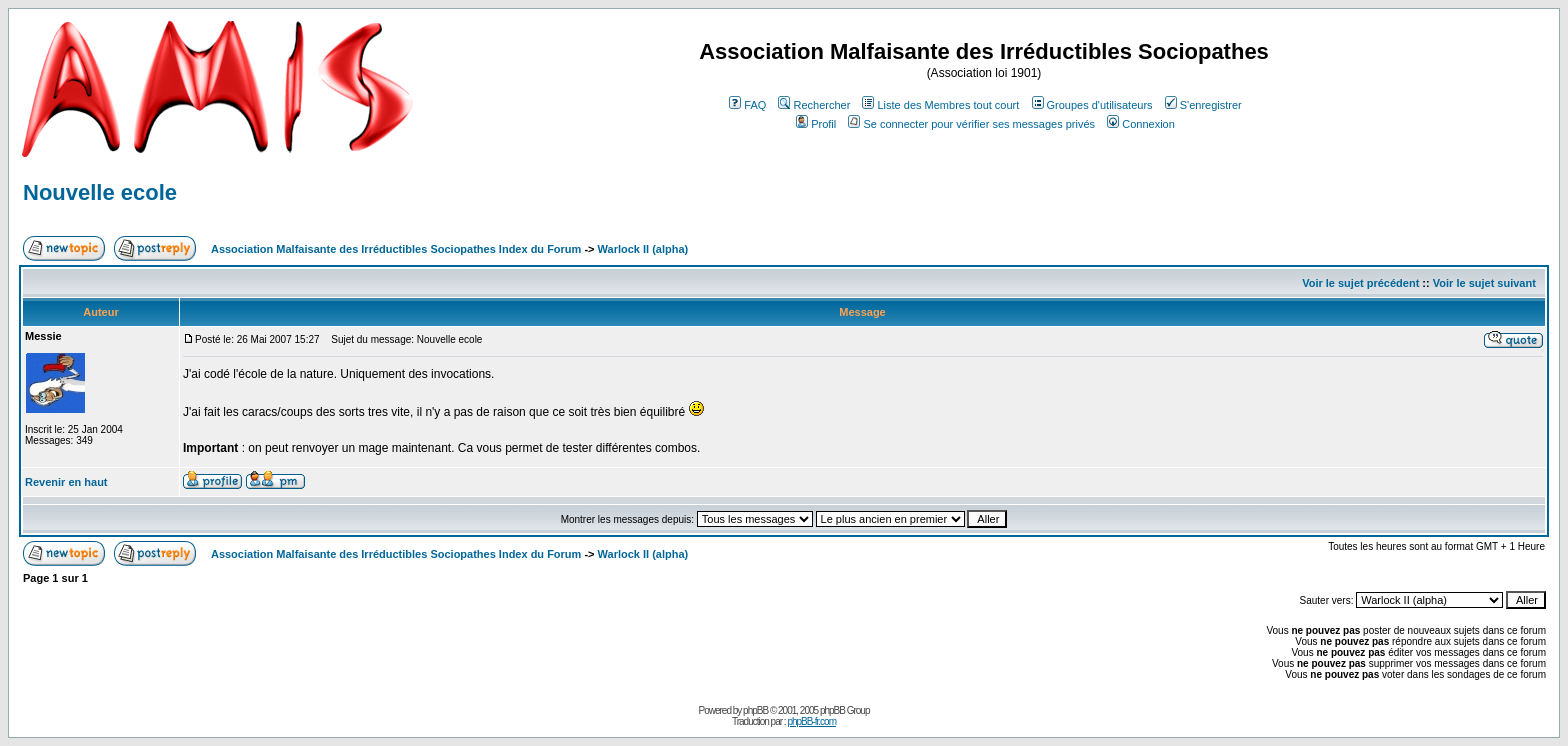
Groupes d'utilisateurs (1092, 105)
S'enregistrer (1203, 105)
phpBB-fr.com (811, 721)
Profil (816, 124)
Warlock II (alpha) (643, 249)
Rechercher (814, 105)
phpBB (755, 710)
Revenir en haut (66, 482)
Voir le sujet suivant (1484, 283)
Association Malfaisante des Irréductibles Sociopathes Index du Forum (396, 249)
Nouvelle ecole (100, 192)
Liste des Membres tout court (940, 105)
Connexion (1141, 124)
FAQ (747, 105)
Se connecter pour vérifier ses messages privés (971, 124)
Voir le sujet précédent (1360, 283)
